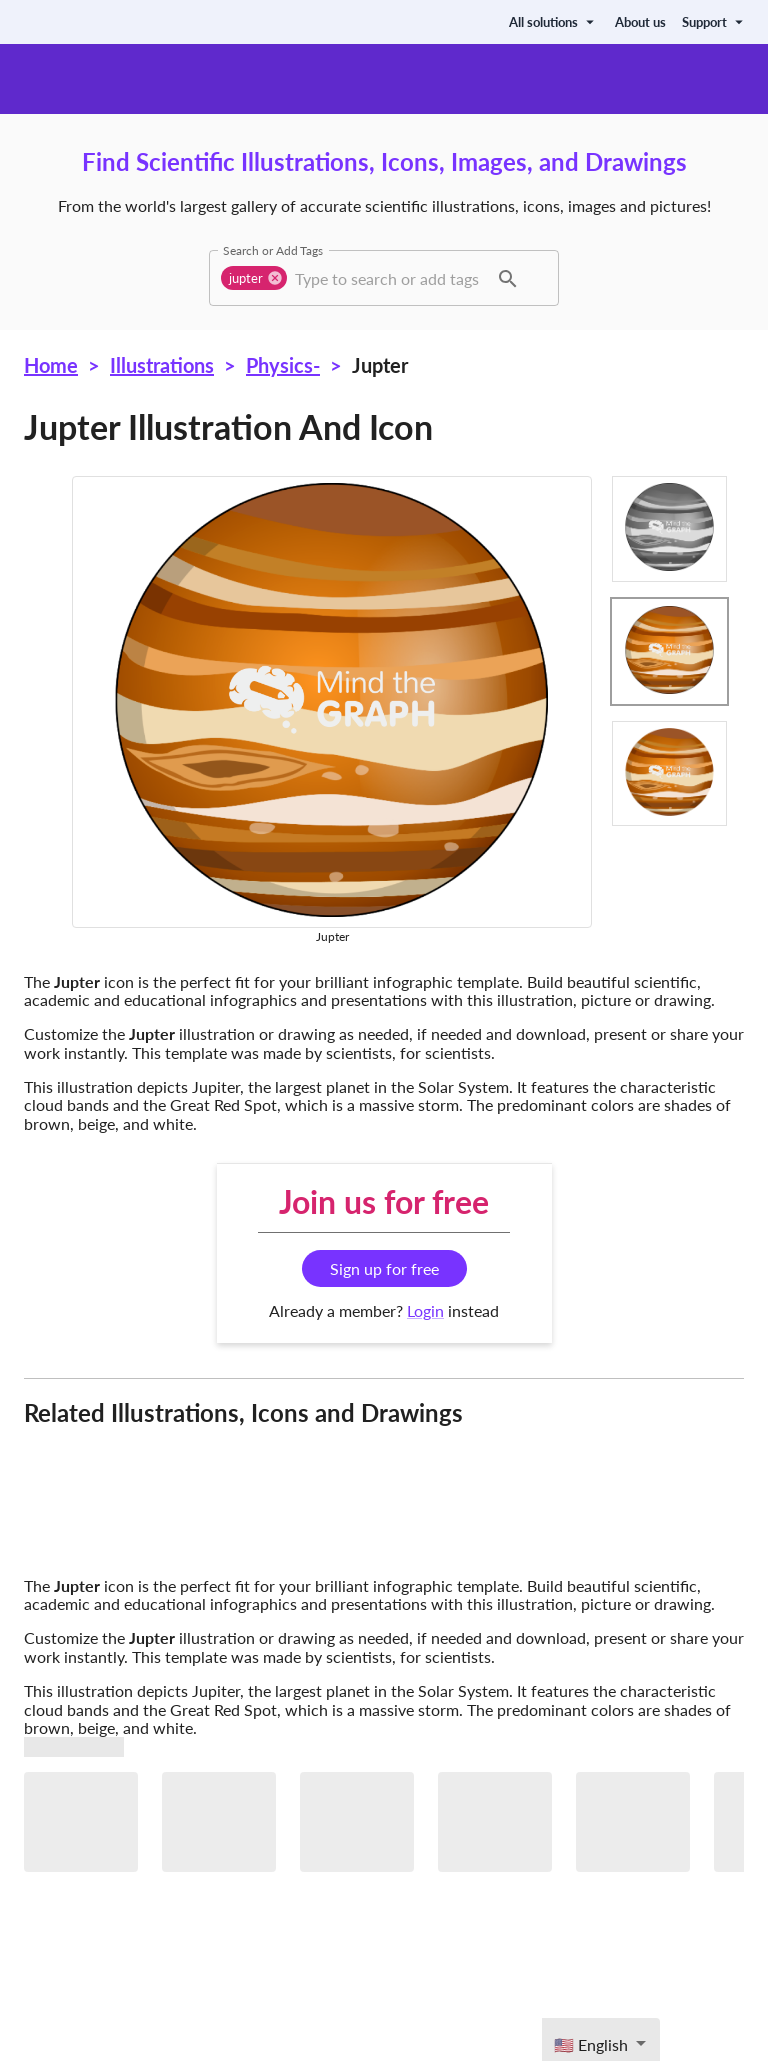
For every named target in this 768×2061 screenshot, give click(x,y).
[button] (254, 278)
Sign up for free (384, 1268)
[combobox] (389, 278)
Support (715, 22)
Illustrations (162, 365)
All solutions (554, 22)
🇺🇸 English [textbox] (591, 2044)
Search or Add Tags (273, 250)
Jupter (380, 365)
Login (425, 1310)
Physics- (283, 365)
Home (51, 365)
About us (640, 22)
